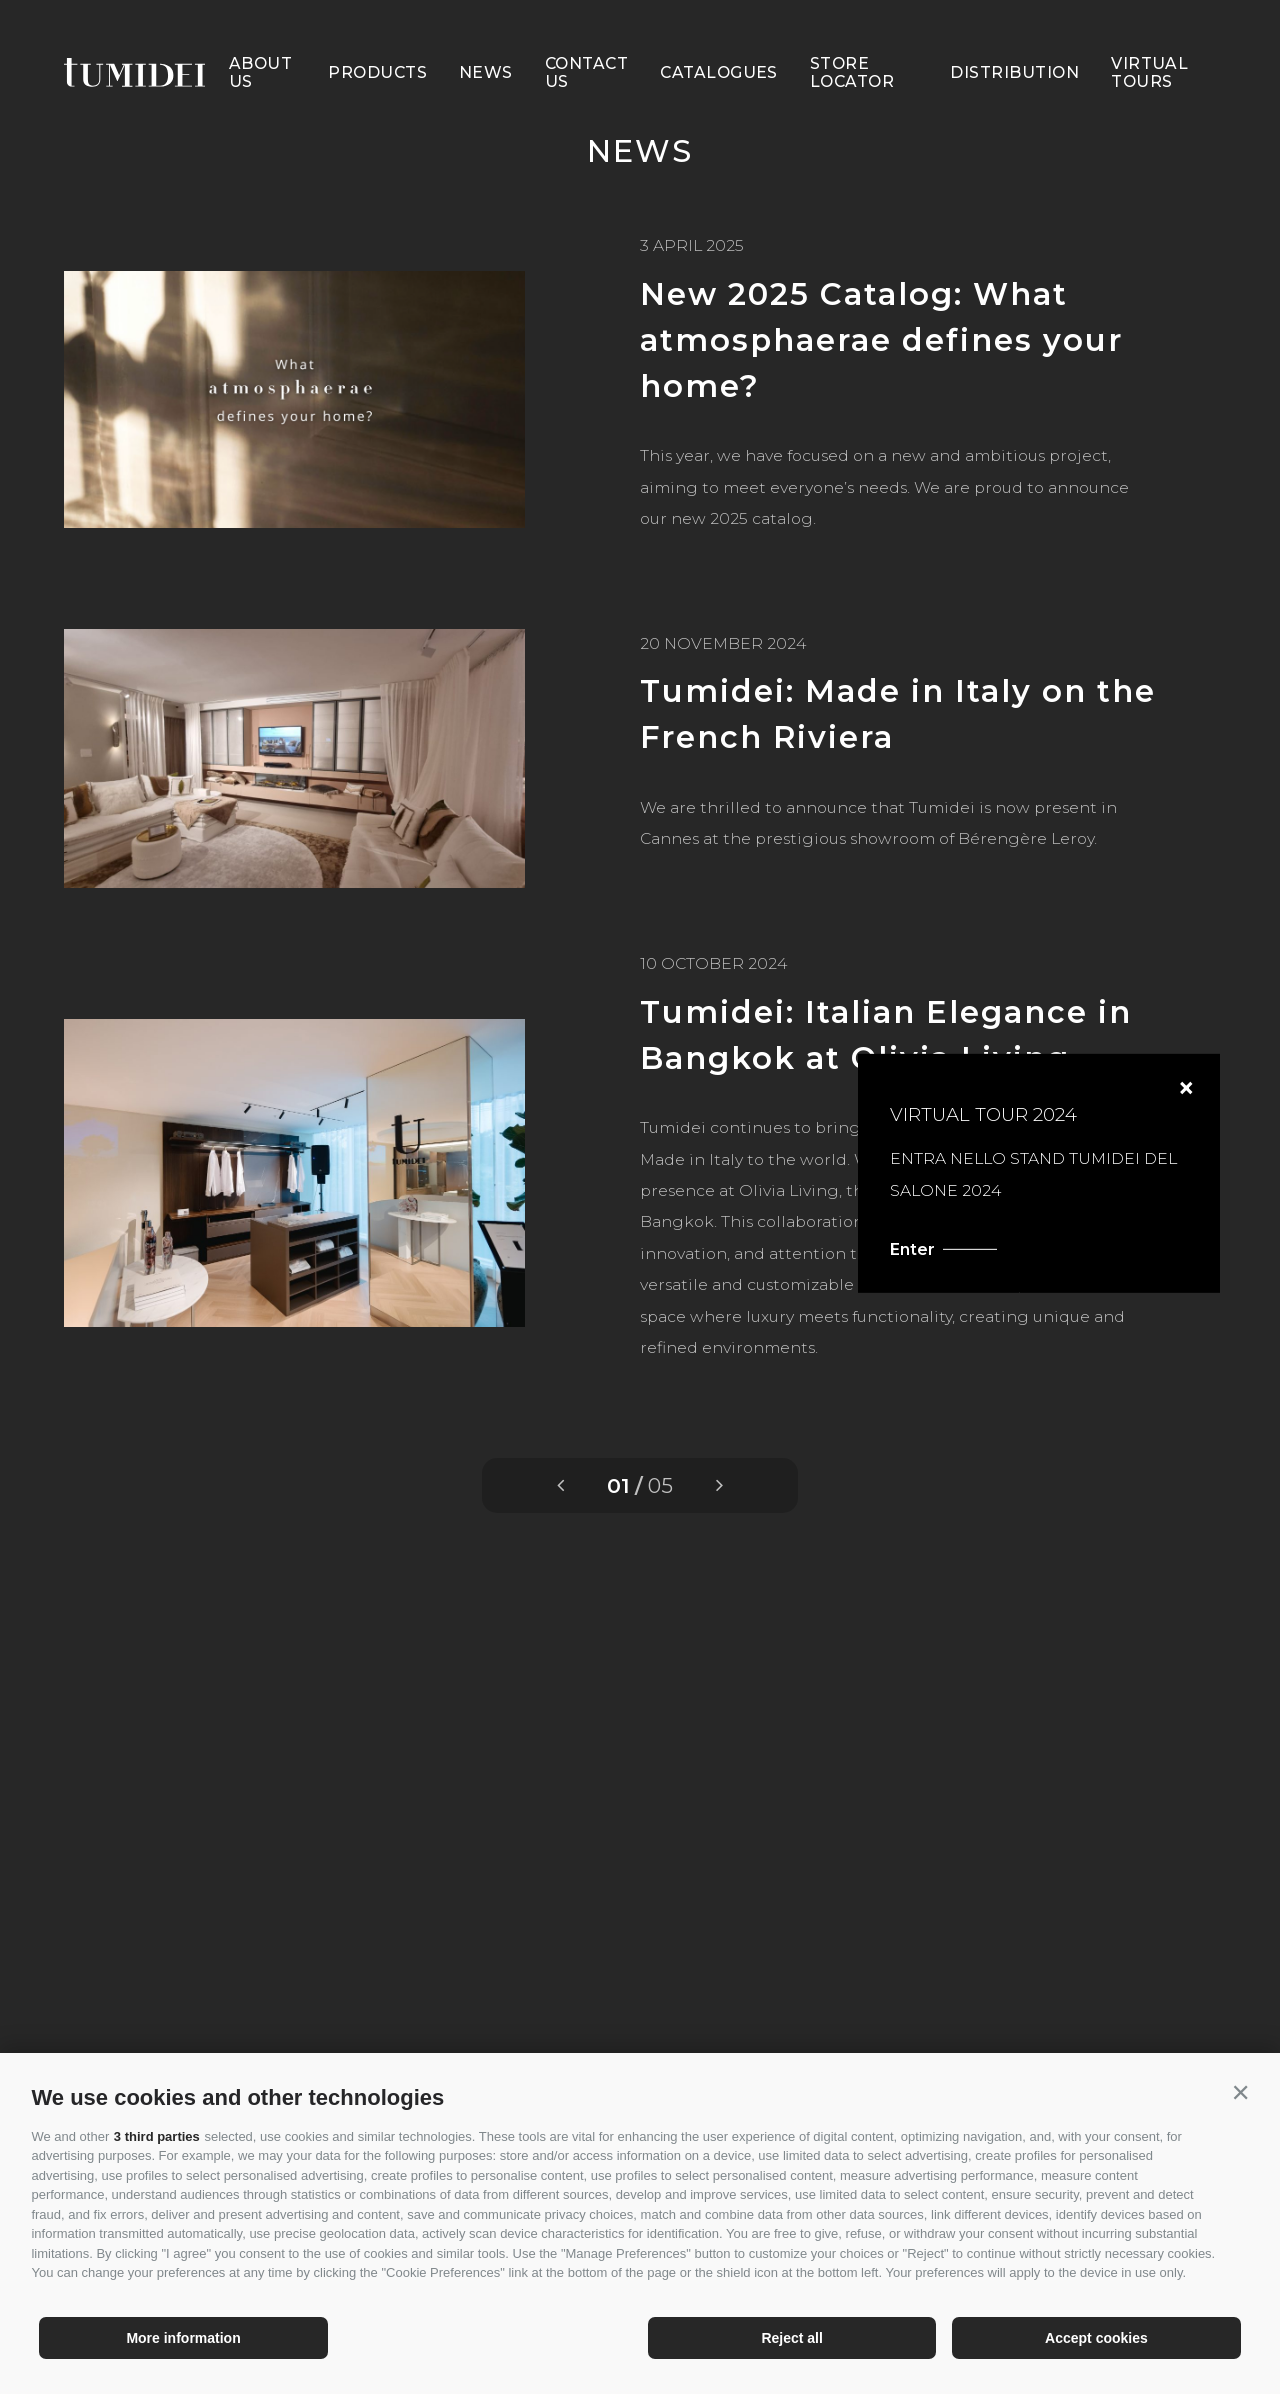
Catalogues (719, 39)
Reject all (791, 2338)
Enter (1003, 1248)
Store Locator (852, 39)
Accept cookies (1096, 2338)
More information (183, 2338)
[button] (1241, 2093)
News (486, 39)
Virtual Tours (1149, 39)
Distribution (1014, 39)
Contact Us (586, 39)
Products (377, 39)
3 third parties (157, 2136)
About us (260, 39)
